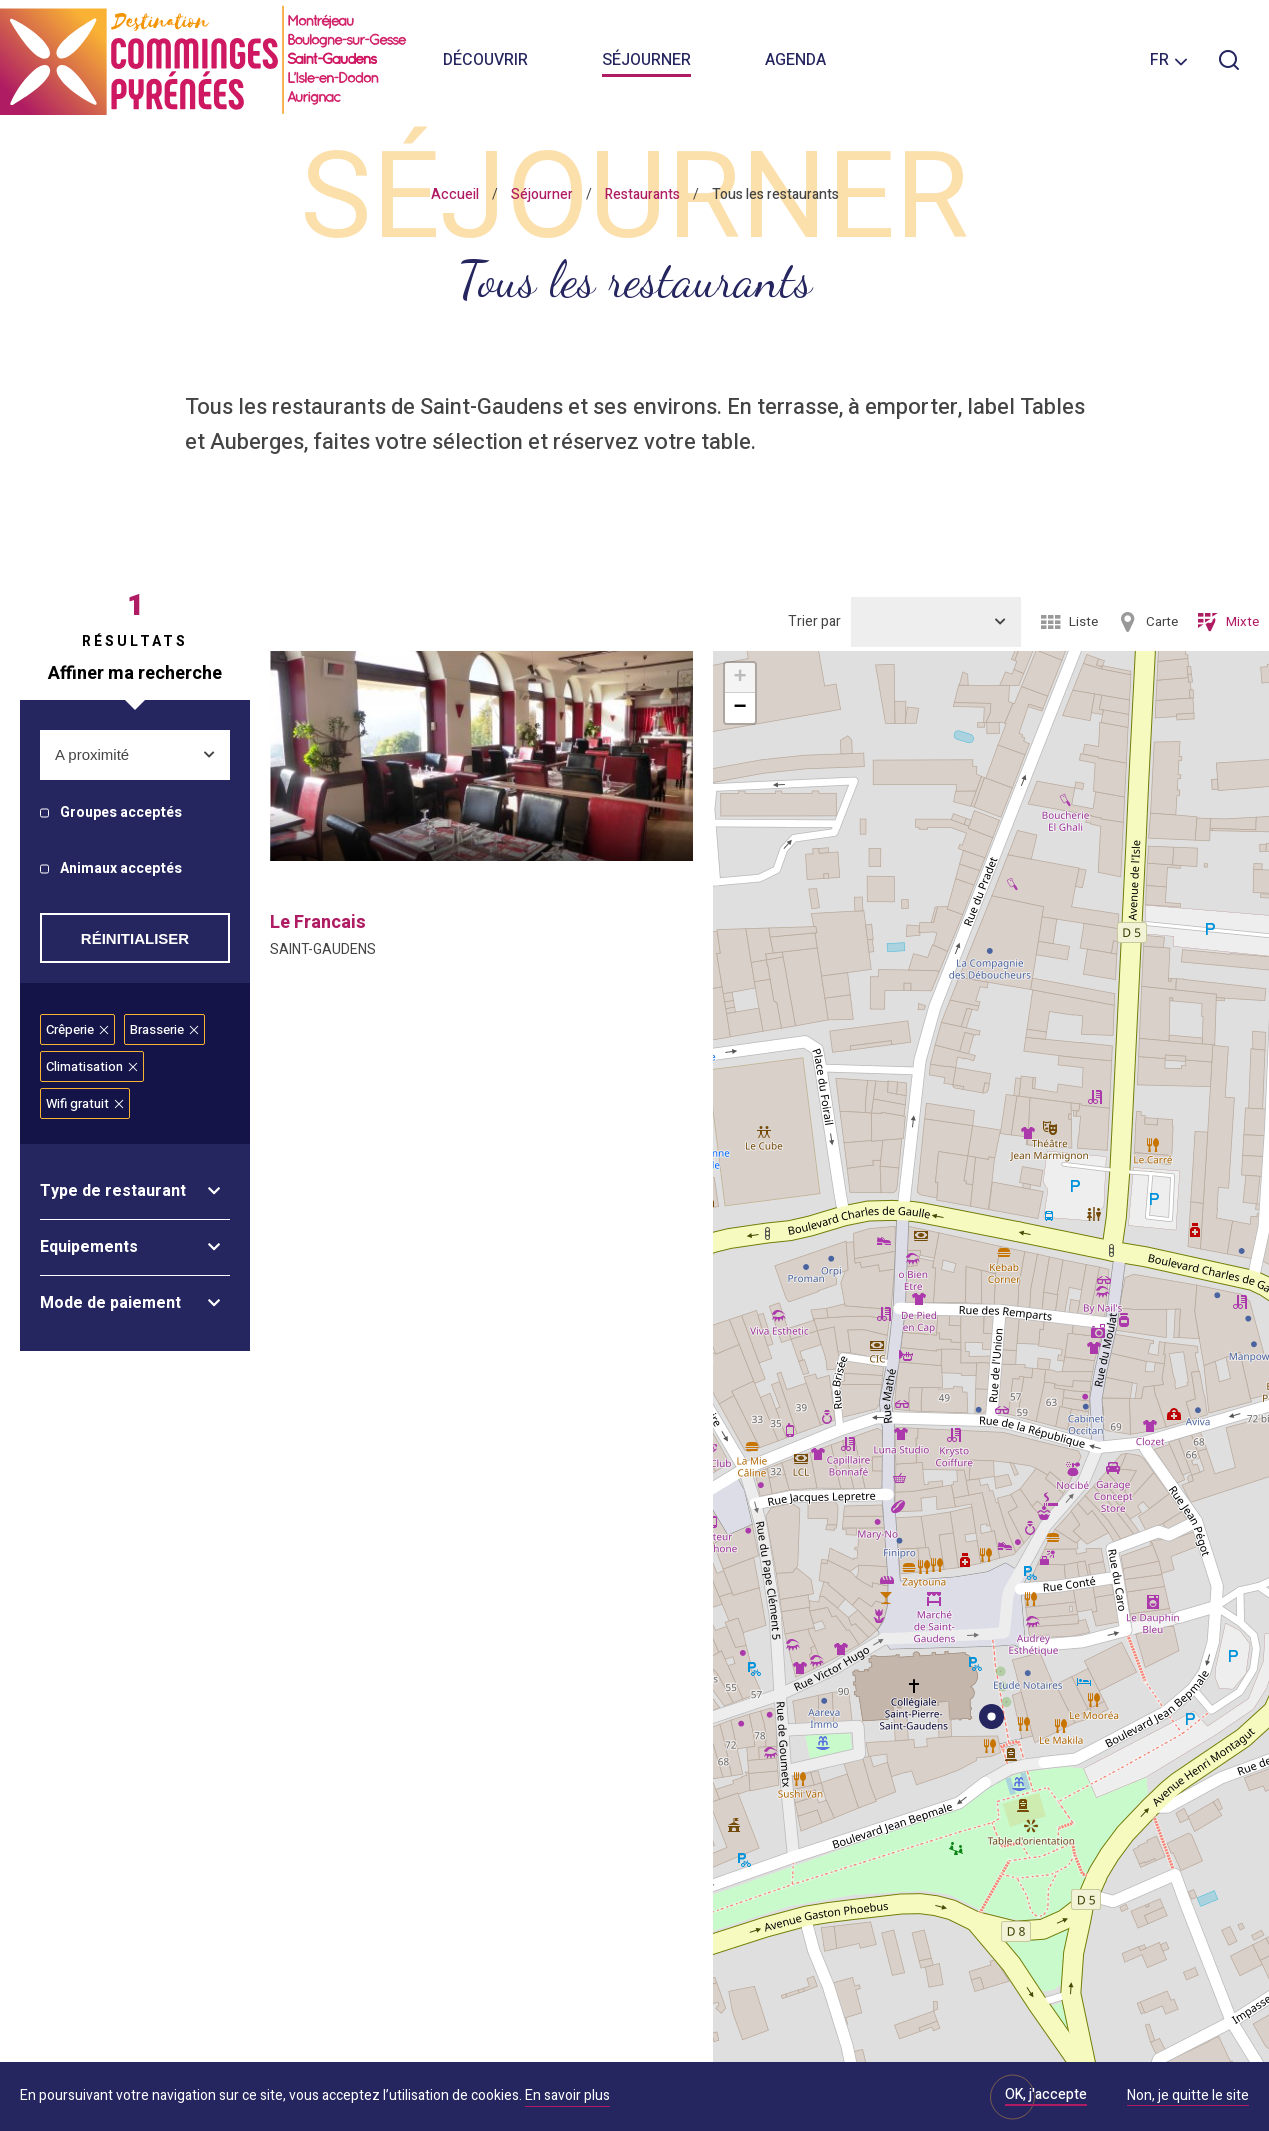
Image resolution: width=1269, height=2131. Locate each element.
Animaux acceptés (121, 869)
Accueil (455, 194)
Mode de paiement (110, 1303)
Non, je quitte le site (1188, 2097)
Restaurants (642, 194)
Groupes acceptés (121, 813)
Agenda (795, 60)
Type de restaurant (113, 1191)
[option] (481, 756)
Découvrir (485, 60)
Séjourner (646, 60)
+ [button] (739, 678)
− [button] (739, 708)
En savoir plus (567, 2095)
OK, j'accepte (1046, 2094)
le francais (318, 922)
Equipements (89, 1247)
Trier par (814, 621)
